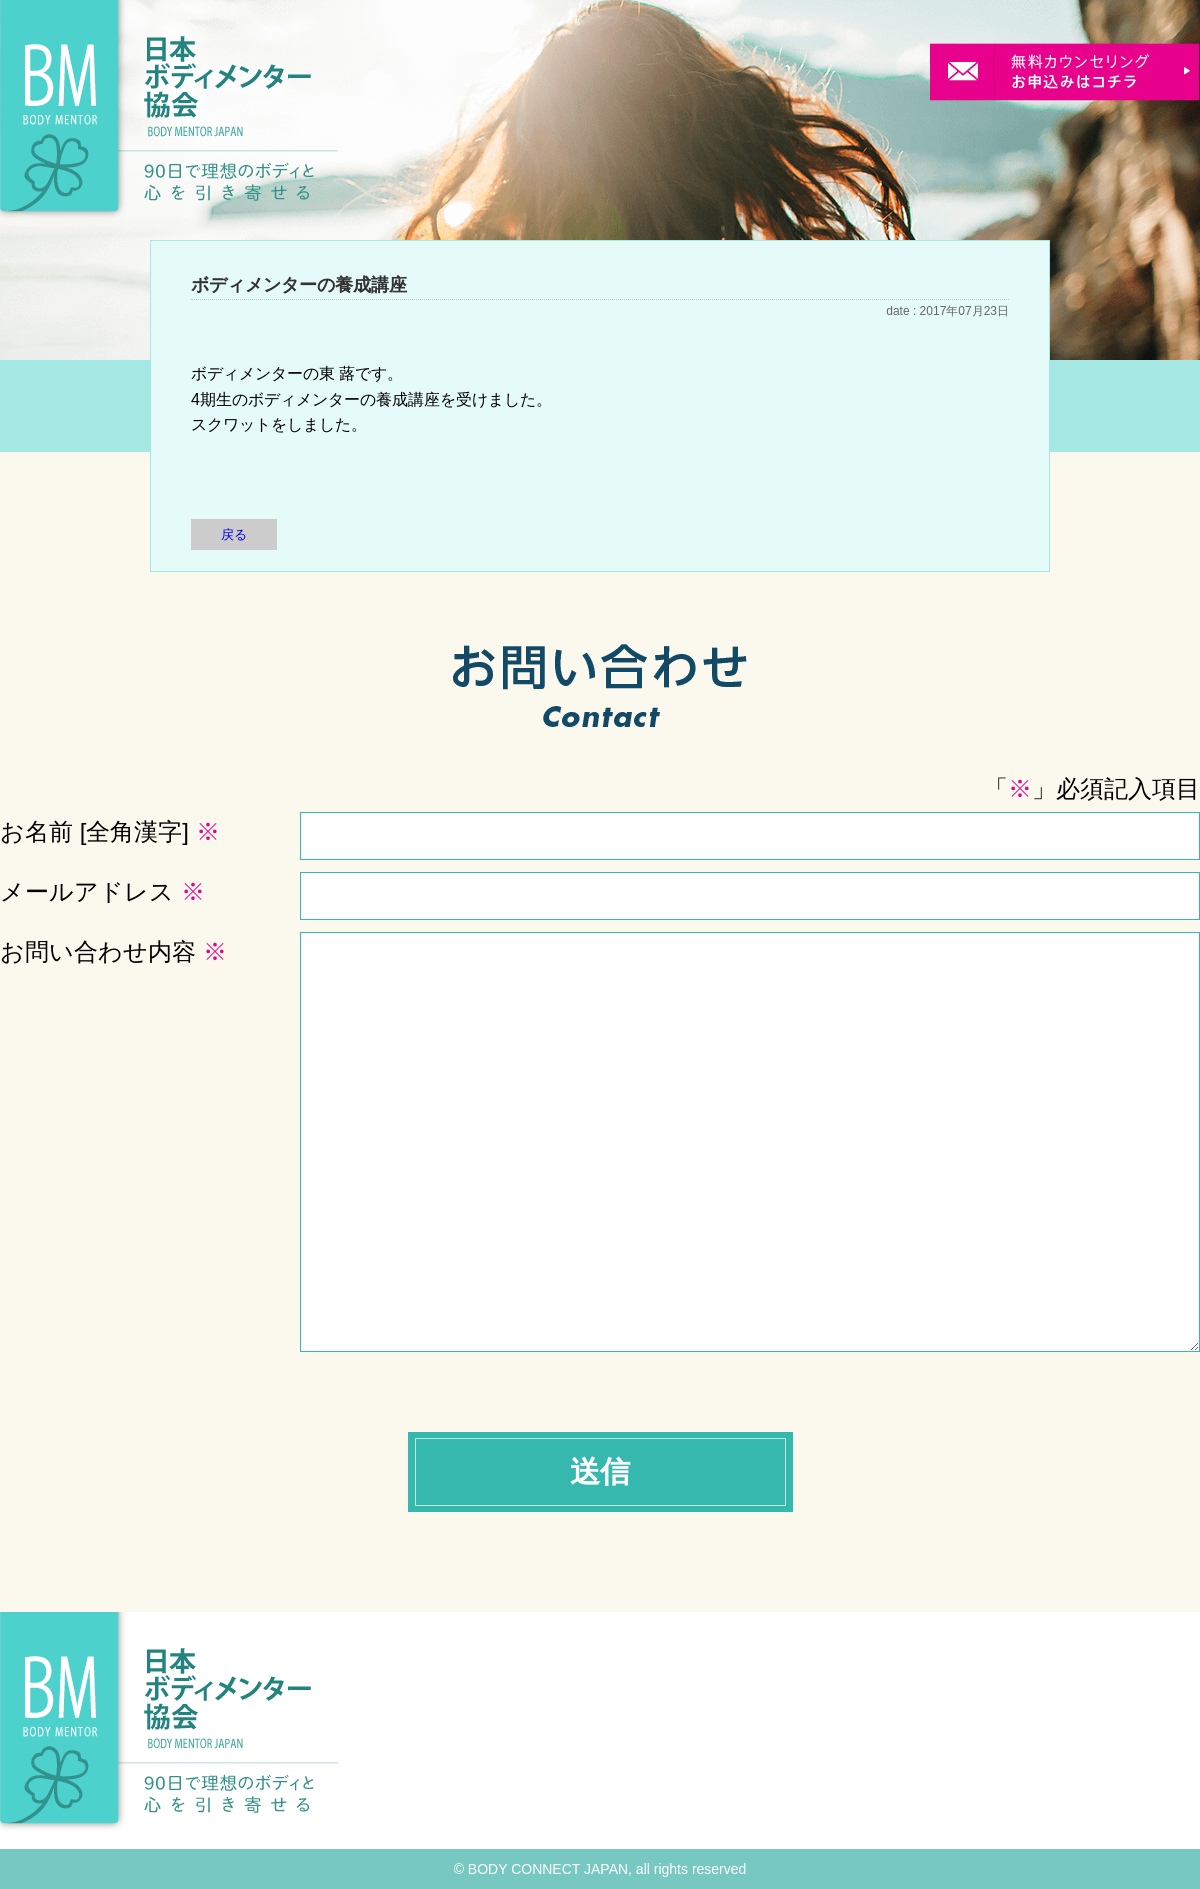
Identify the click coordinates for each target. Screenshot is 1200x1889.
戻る (234, 534)
